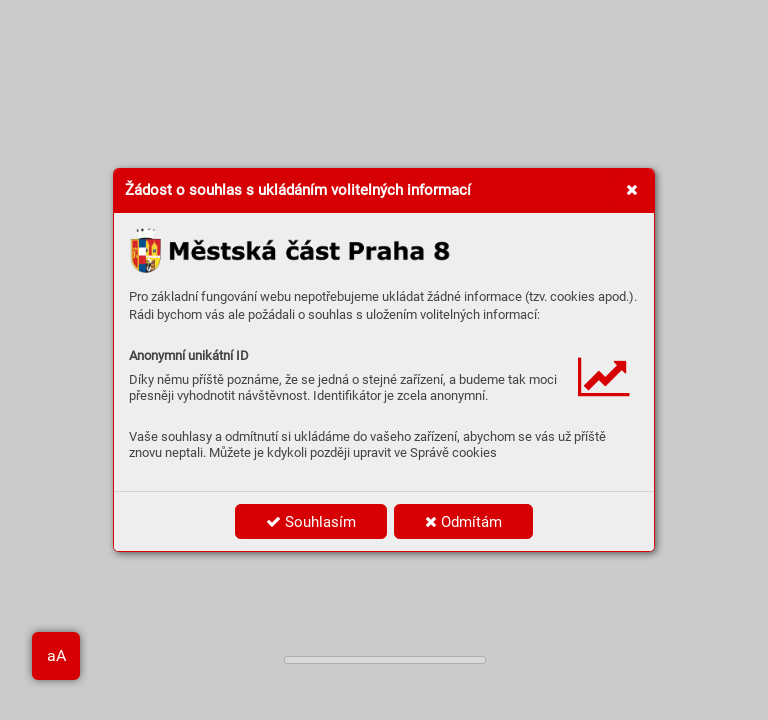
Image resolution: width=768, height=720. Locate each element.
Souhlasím (311, 522)
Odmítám (463, 522)
